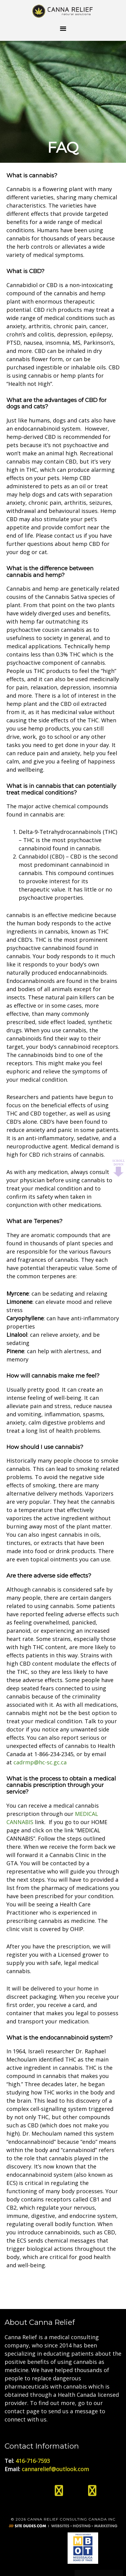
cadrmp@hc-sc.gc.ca (40, 1762)
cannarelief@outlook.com (55, 2469)
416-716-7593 (33, 2460)
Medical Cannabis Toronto (63, 10)
